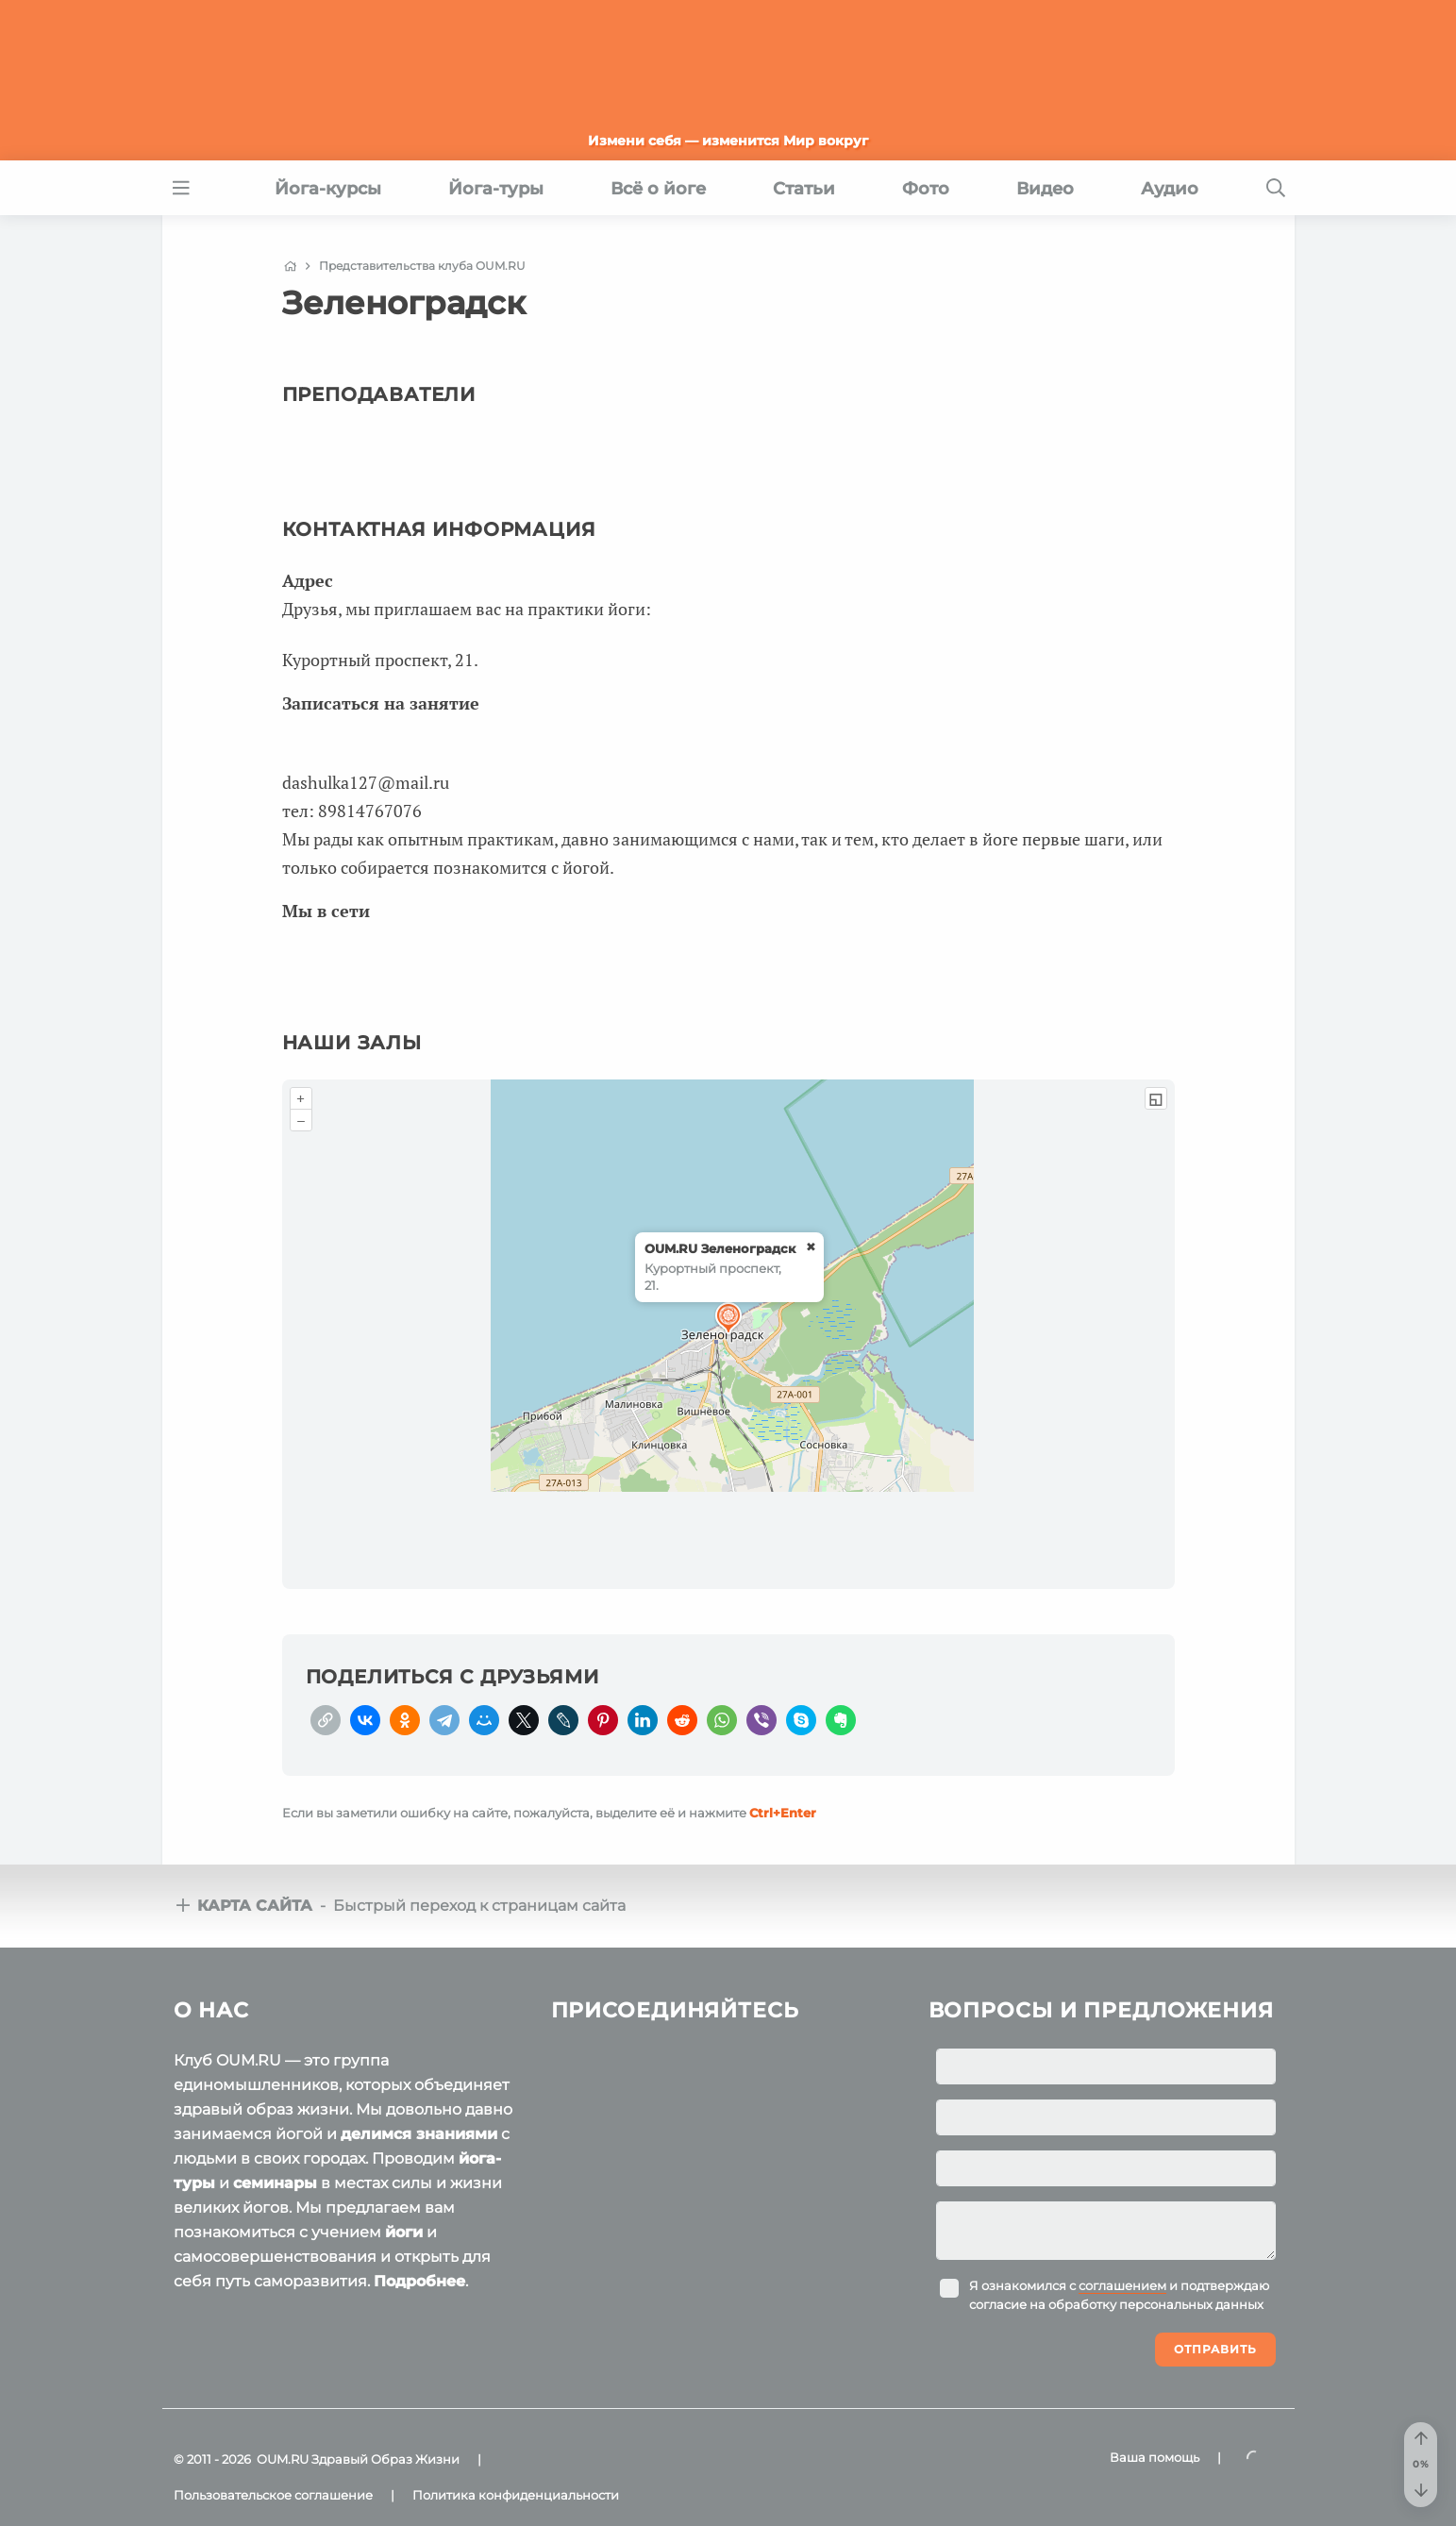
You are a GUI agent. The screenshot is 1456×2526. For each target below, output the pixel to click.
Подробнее (419, 2281)
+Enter (782, 1812)
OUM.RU (283, 2459)
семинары (275, 2183)
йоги (404, 2232)
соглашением (1122, 2285)
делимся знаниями (419, 2134)
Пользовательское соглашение (273, 2494)
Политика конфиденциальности (515, 2494)
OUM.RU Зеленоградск (719, 1248)
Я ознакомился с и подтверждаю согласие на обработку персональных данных (1119, 2295)
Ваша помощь (1154, 2457)
